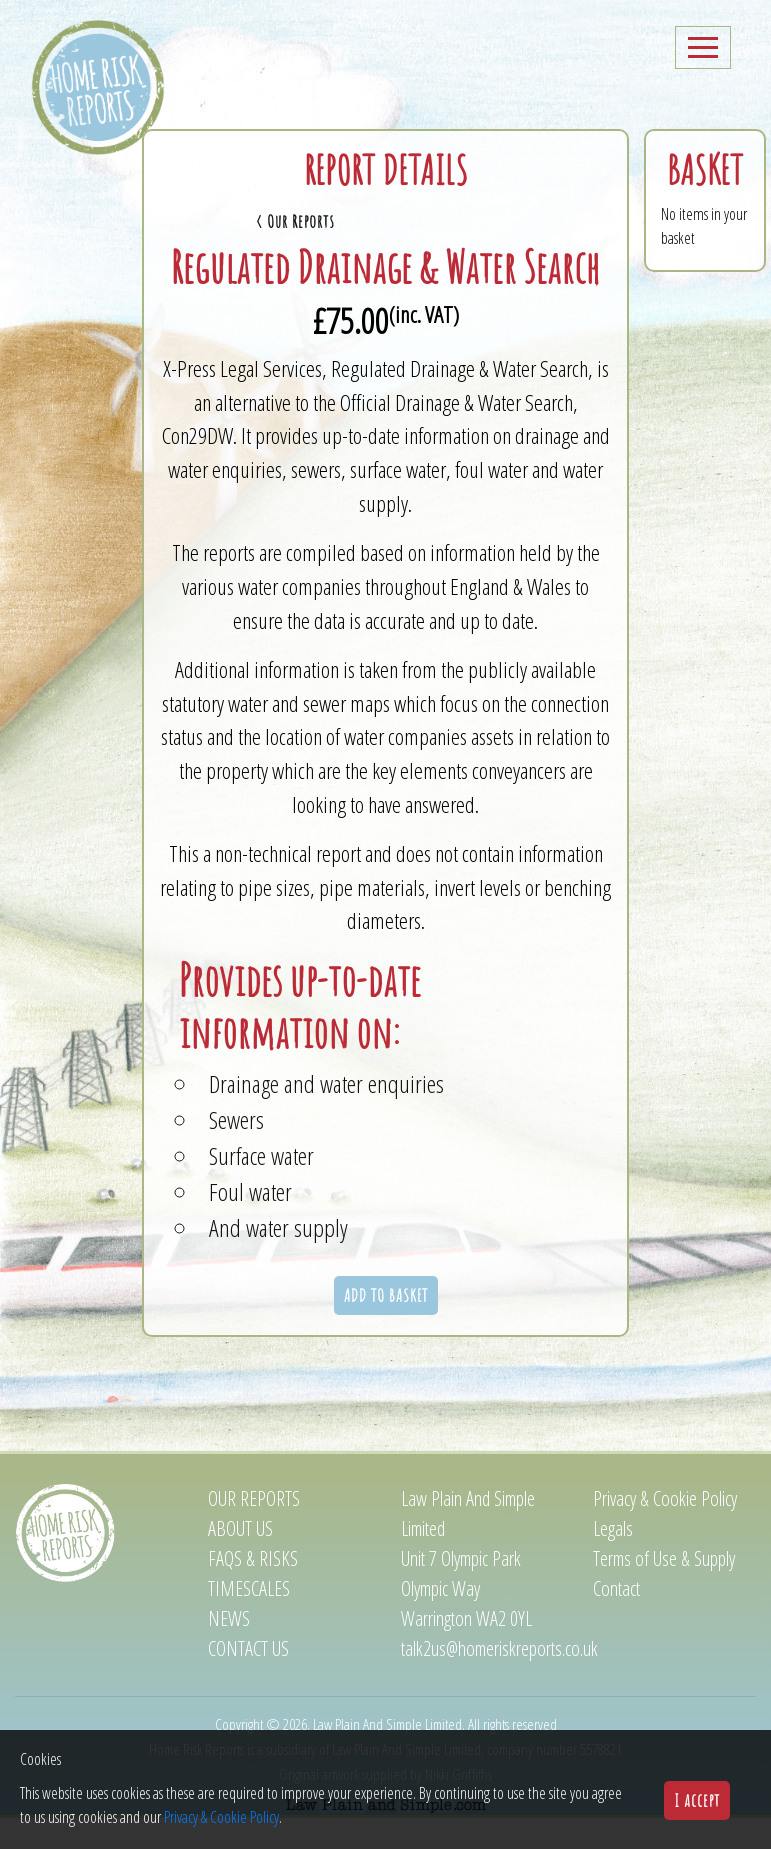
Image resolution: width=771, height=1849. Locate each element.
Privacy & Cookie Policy (665, 1532)
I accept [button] (697, 1800)
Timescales (249, 1622)
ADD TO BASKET (386, 1329)
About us (240, 1562)
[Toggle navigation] (703, 81)
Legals (613, 1562)
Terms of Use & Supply (664, 1592)
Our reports (254, 1532)
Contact (616, 1622)
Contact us (248, 1682)
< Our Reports (215, 255)
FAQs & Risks (253, 1592)
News (229, 1652)
